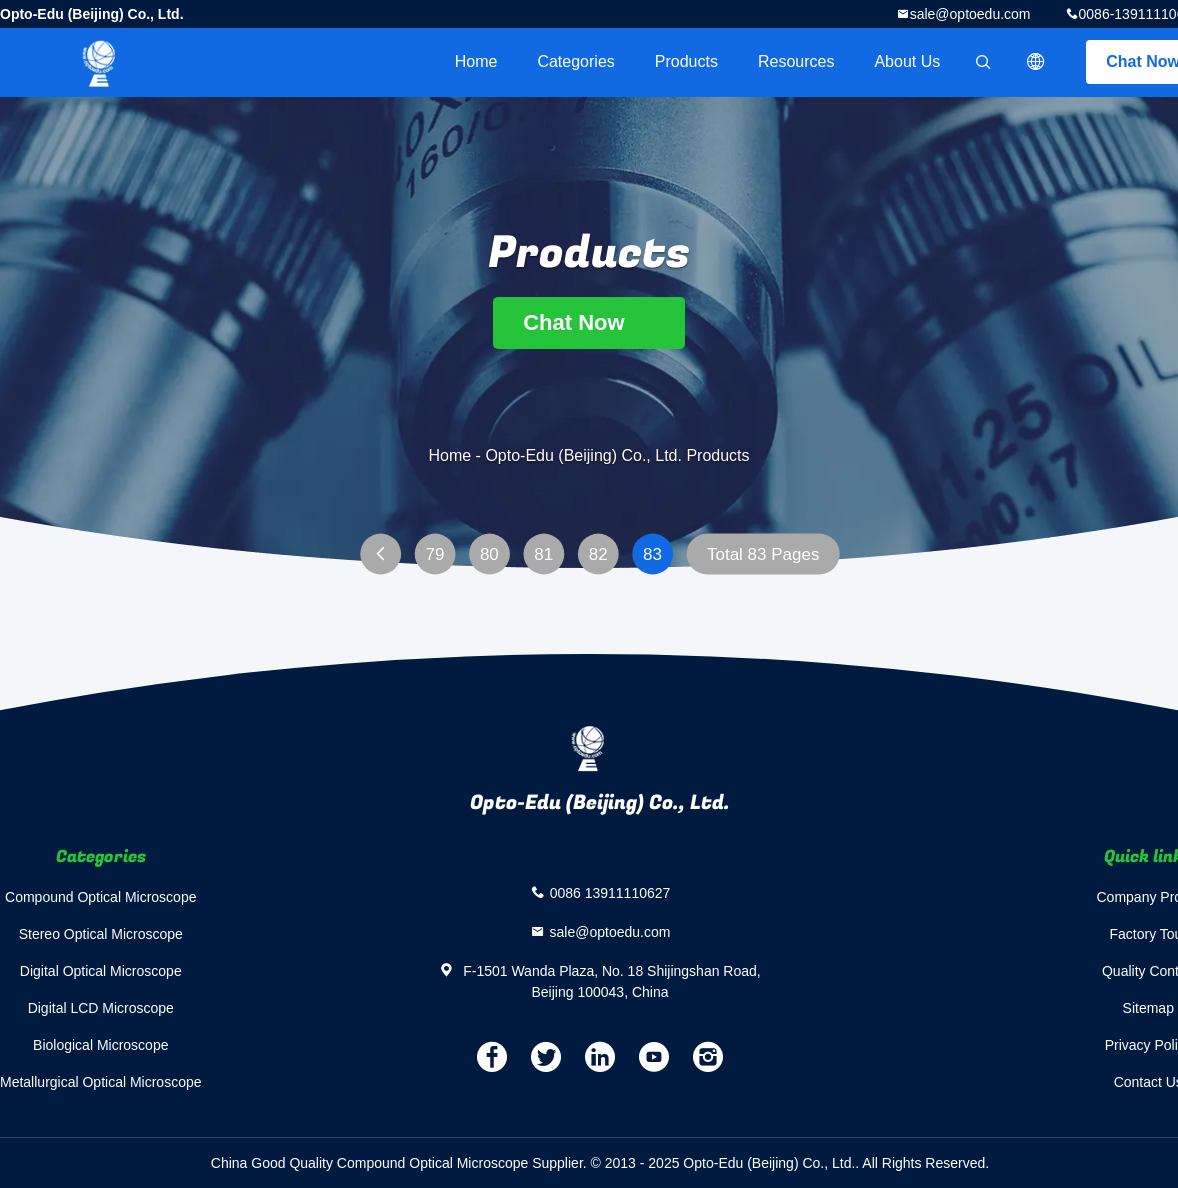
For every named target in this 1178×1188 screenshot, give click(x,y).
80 (489, 554)
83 (652, 554)
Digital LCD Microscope (101, 1008)
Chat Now (589, 322)
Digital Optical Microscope (101, 971)
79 (434, 554)
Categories (575, 61)
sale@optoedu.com (970, 14)
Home (476, 61)
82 (598, 554)
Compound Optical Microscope (100, 897)
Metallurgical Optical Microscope (101, 1082)
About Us (907, 61)
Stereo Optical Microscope (101, 934)
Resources (796, 61)
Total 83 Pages (763, 554)
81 (543, 554)
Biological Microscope (100, 1045)
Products (686, 61)
